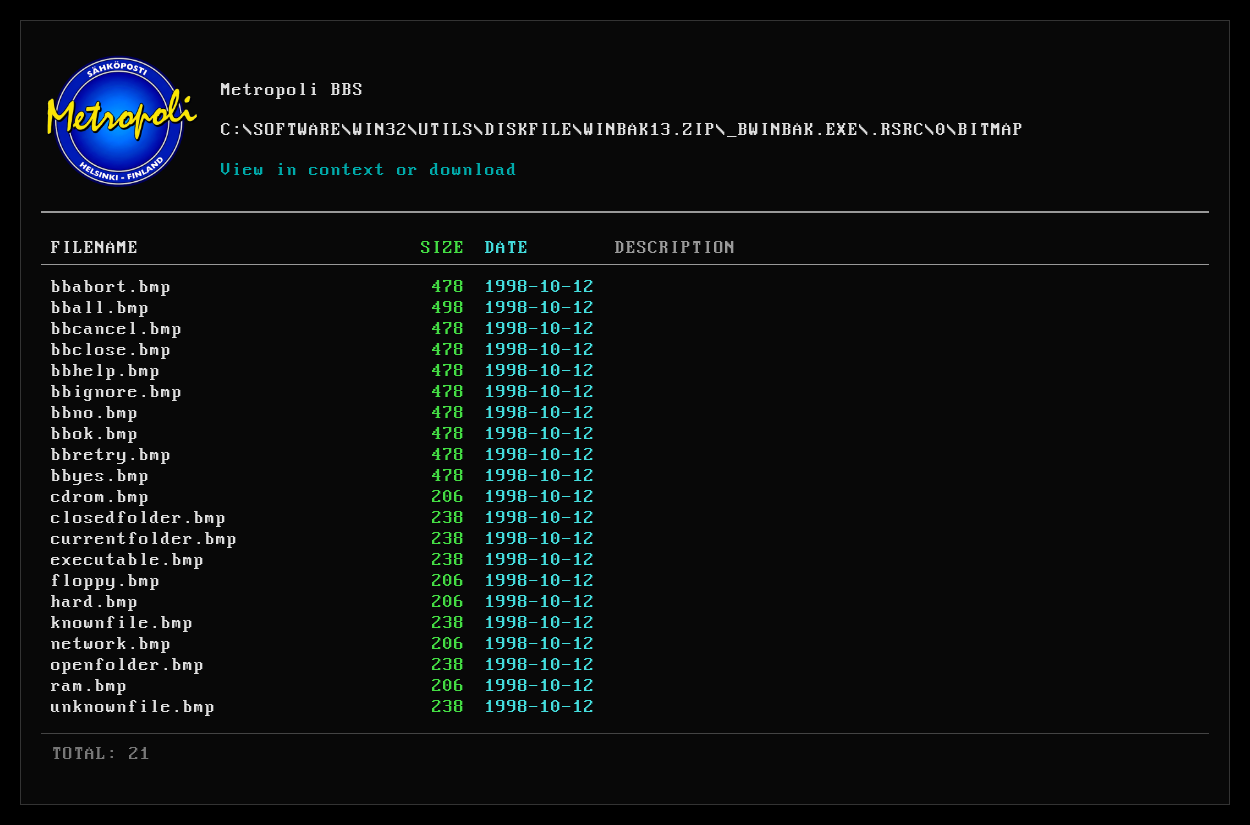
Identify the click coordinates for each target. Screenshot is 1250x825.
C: (232, 130)
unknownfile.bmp (133, 707)
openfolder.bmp (128, 665)
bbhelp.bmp (106, 371)
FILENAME (95, 248)
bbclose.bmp (111, 350)
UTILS (446, 130)
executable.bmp (128, 560)
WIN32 (380, 130)
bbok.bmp (95, 434)
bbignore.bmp (117, 392)
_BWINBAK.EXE (793, 130)
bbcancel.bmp (117, 329)
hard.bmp (95, 602)
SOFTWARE (298, 130)
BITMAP (991, 130)
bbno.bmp (95, 413)
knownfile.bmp (122, 623)
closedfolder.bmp (139, 518)
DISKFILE (529, 130)
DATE (507, 248)
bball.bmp (100, 308)
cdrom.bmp (100, 497)
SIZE (443, 248)
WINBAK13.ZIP (650, 130)
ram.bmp (89, 686)
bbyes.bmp (100, 476)
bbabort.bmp (111, 287)
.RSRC (897, 130)
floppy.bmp (106, 581)
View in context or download (369, 170)
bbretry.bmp (111, 455)
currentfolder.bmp (144, 539)
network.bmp (111, 644)
